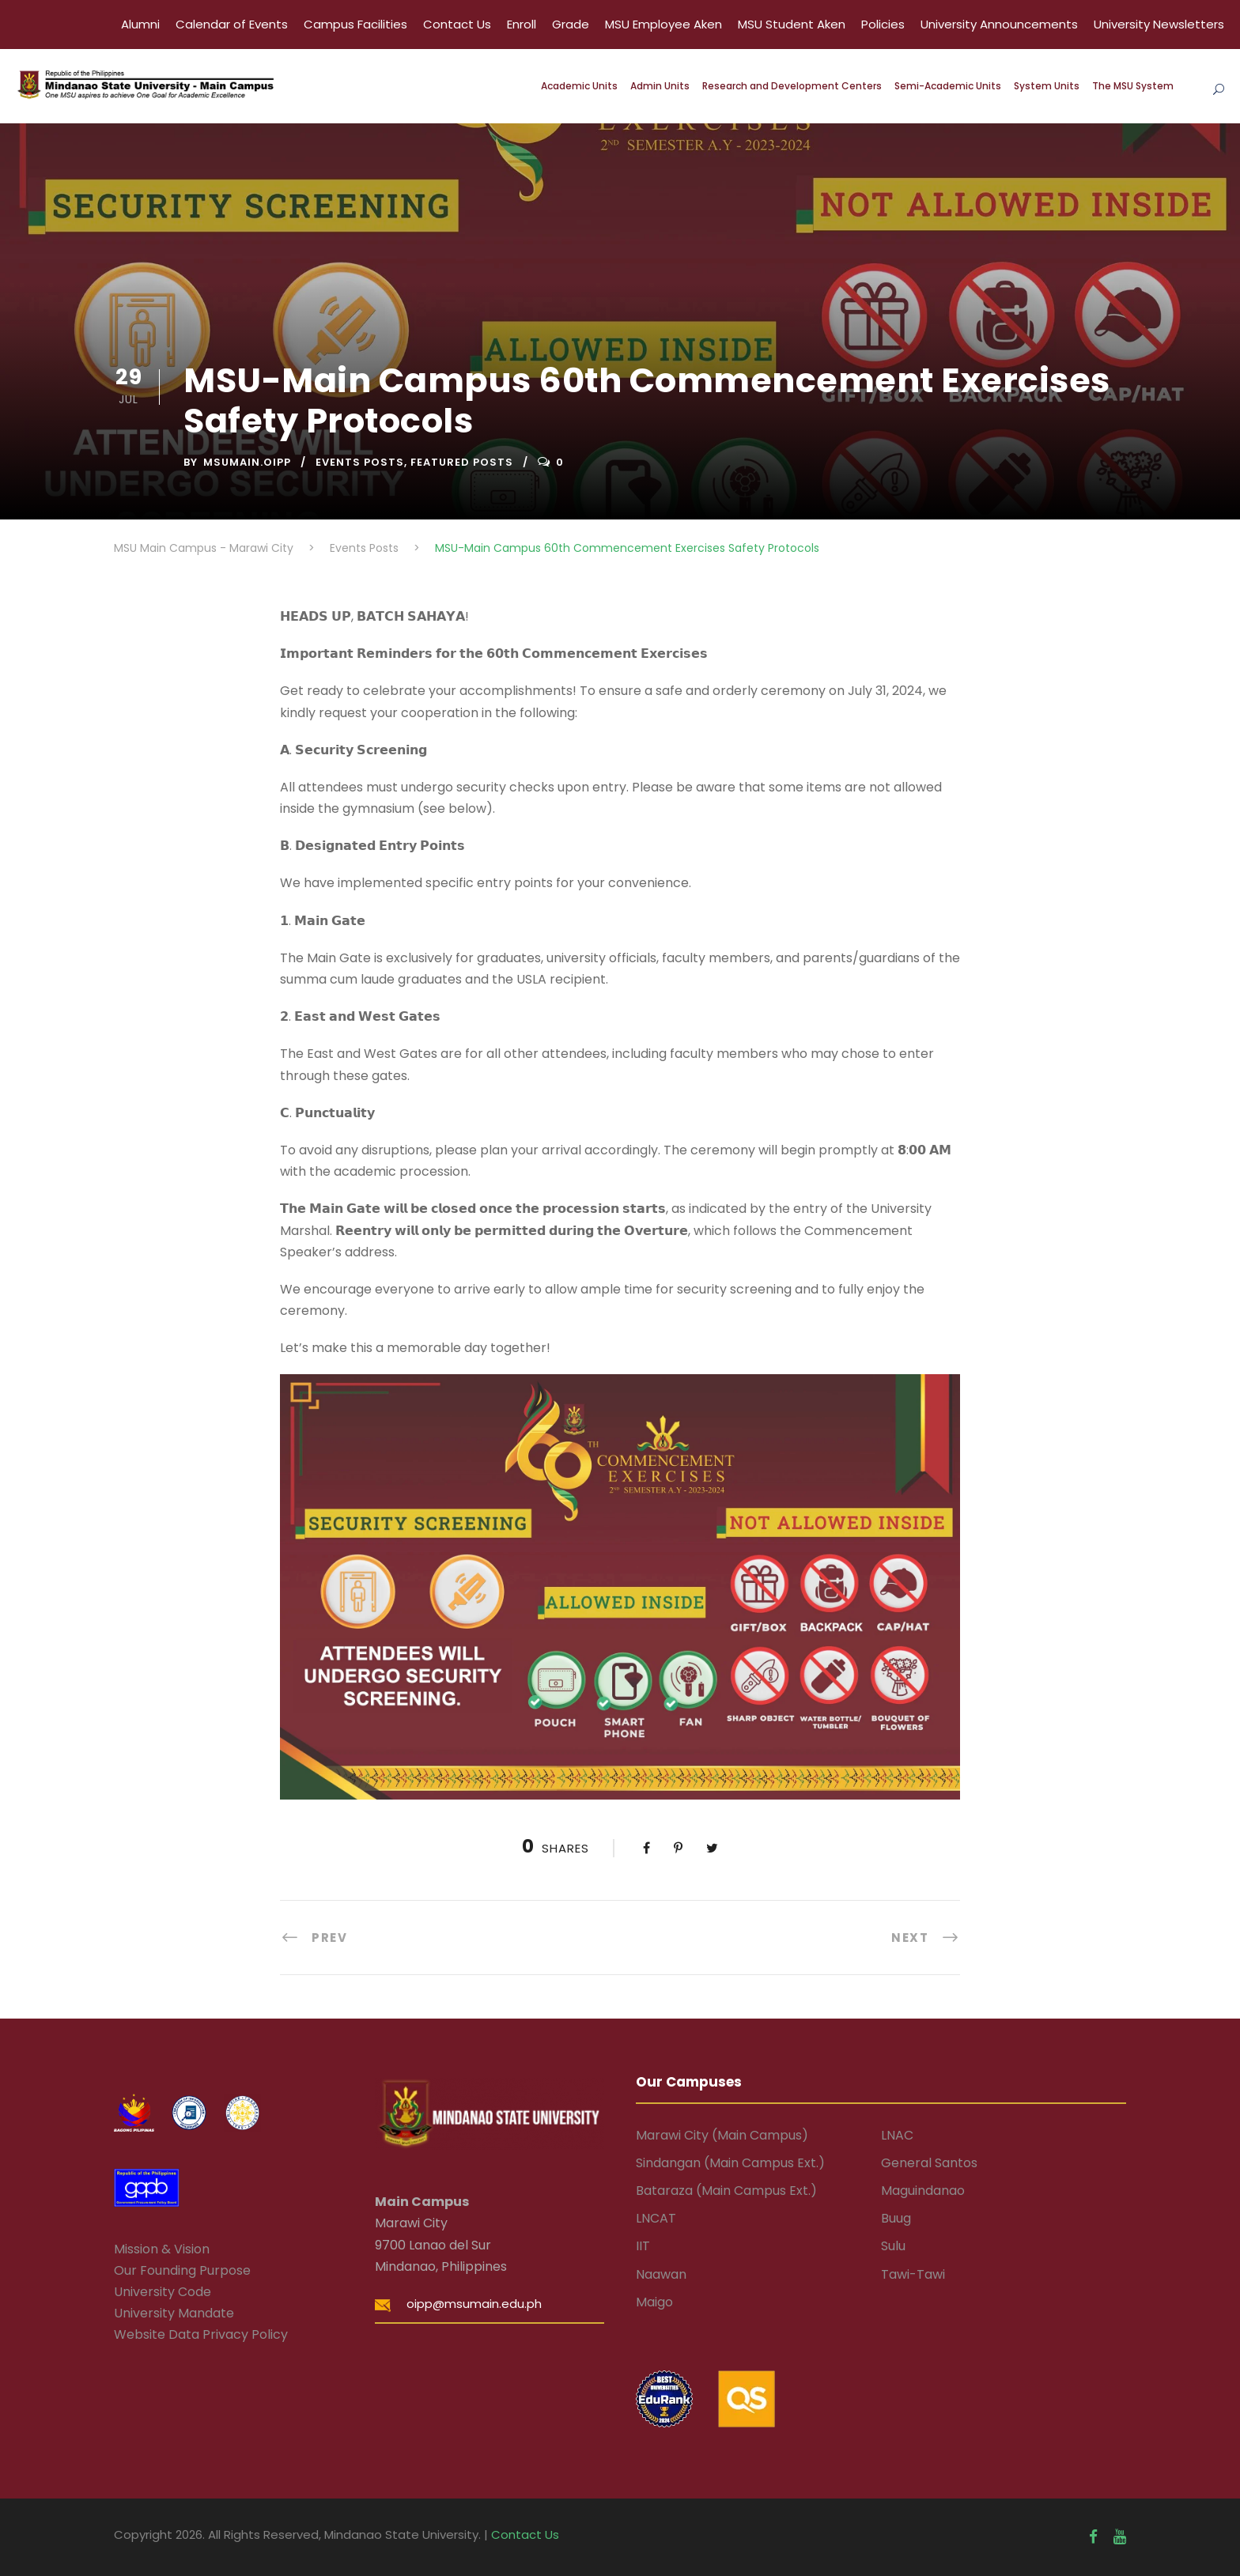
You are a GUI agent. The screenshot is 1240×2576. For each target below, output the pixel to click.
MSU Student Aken (791, 24)
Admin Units (660, 86)
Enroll (521, 24)
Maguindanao (923, 2190)
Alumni (140, 24)
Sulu (893, 2246)
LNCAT (656, 2218)
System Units (1046, 86)
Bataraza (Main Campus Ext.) (726, 2190)
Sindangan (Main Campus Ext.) (730, 2163)
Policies (883, 24)
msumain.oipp (247, 462)
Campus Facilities (355, 24)
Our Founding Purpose (182, 2270)
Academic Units (579, 86)
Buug (896, 2218)
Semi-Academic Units (947, 86)
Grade (570, 24)
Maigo (654, 2302)
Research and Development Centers (792, 86)
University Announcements (999, 24)
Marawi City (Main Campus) (722, 2135)
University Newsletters (1159, 24)
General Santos (929, 2163)
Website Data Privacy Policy (201, 2334)
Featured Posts (461, 462)
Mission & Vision (162, 2249)
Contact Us (457, 24)
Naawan (661, 2274)
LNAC (897, 2135)
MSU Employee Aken (663, 24)
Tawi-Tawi (913, 2274)
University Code (162, 2292)
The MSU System (1133, 86)
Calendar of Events (232, 24)
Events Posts (360, 462)
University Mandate (174, 2313)
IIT (643, 2246)
